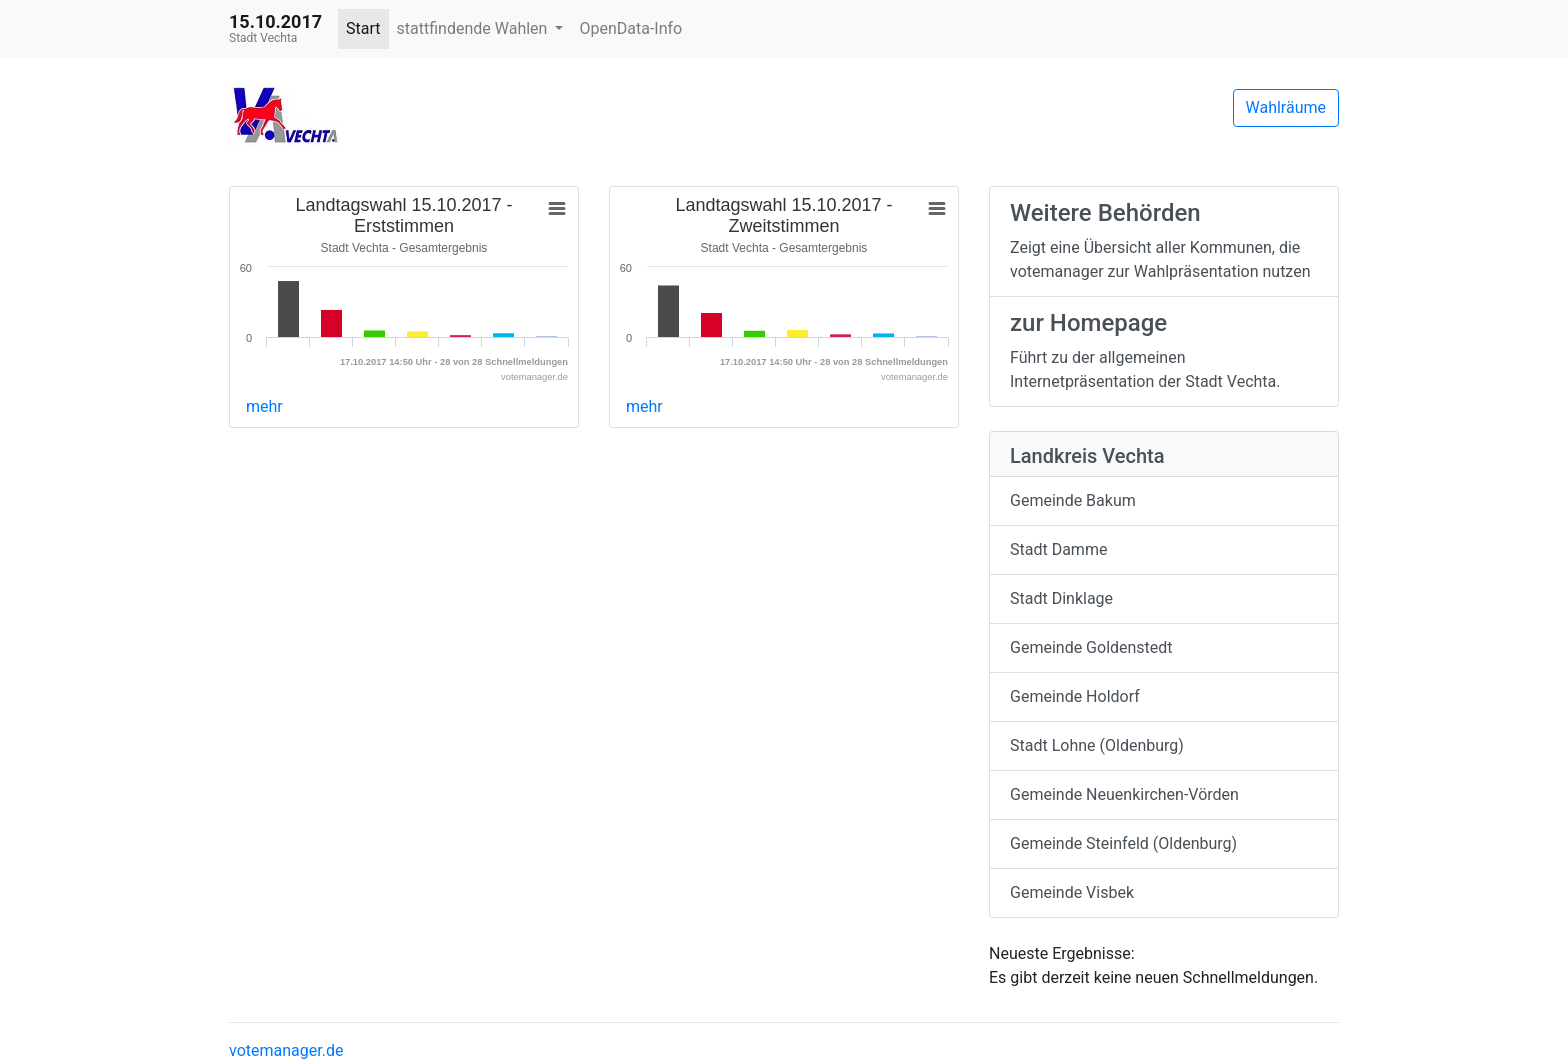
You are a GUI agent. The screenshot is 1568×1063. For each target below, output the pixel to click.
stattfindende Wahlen (474, 28)
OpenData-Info (630, 28)
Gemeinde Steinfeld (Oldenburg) (1123, 843)
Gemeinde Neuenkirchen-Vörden (1124, 794)
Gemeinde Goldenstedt (1091, 647)
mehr (264, 406)
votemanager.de (286, 1050)
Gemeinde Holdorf (1075, 696)
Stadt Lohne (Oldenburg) (1097, 745)
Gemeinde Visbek (1072, 892)
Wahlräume (1286, 107)
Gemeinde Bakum (1073, 500)
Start (363, 28)
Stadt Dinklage (1061, 598)
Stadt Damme (1058, 549)
